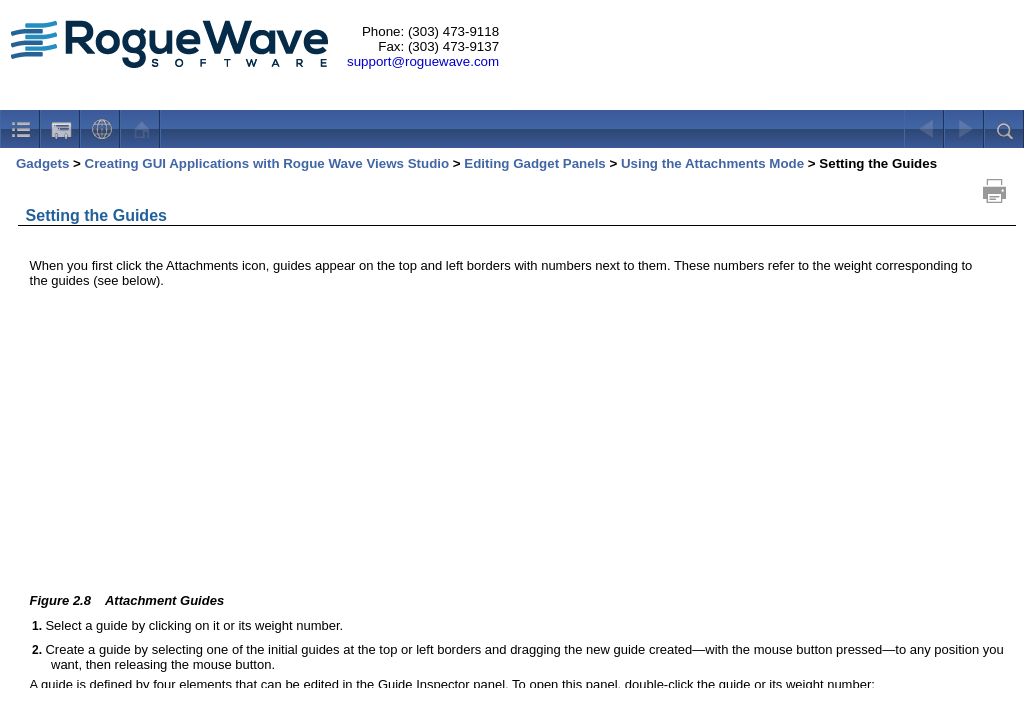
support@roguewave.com (423, 61)
